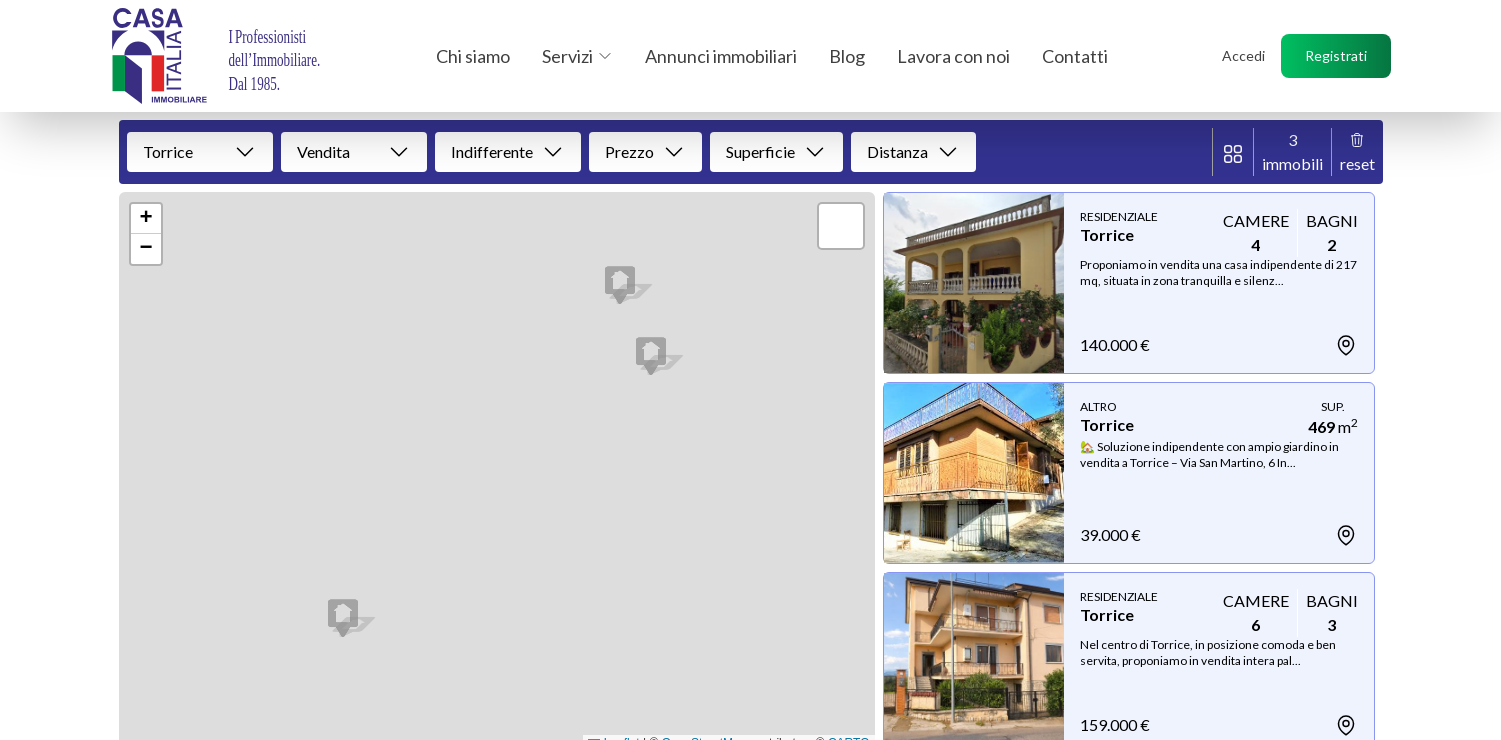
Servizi (577, 56)
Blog (847, 56)
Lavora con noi (953, 56)
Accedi (1243, 55)
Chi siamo (473, 56)
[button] (343, 618)
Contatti (1075, 56)
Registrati (1336, 55)
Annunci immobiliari (721, 56)
